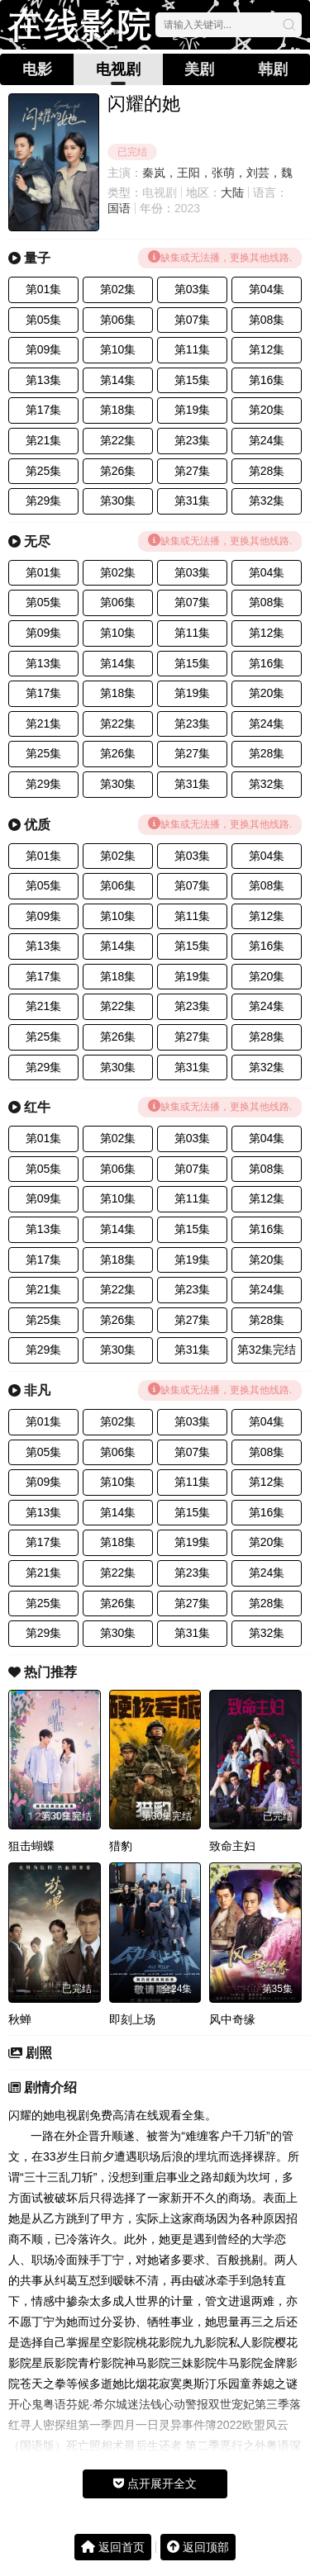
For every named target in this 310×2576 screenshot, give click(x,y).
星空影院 (112, 2342)
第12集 (267, 349)
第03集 (192, 289)
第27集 (192, 470)
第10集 (118, 349)
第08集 (267, 319)
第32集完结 (267, 1349)
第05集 (44, 319)
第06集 (118, 319)
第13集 (44, 380)
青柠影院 (101, 2363)
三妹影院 (193, 2363)
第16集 (267, 380)
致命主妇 (232, 1846)
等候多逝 (89, 2383)
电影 (37, 69)
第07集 (192, 319)
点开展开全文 (155, 2483)
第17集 (44, 409)
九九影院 (205, 2342)
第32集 (267, 500)
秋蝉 (19, 2019)
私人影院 (251, 2342)
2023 (187, 208)
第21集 (44, 440)
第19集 (192, 409)
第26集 (118, 470)
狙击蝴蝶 (31, 1846)
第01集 (44, 289)
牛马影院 (240, 2363)
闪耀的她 (31, 2115)
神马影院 (147, 2363)
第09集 (44, 349)
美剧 (199, 69)
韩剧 (273, 69)
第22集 (118, 440)
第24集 (267, 440)
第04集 (267, 289)
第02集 (118, 289)
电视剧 (118, 69)
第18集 (118, 409)
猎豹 (120, 1846)
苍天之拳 (43, 2383)
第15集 (192, 380)
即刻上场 (132, 2019)
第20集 (267, 409)
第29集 (44, 500)
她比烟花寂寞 (147, 2383)
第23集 (192, 440)
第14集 (118, 380)
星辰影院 (54, 2363)
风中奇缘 (232, 2019)
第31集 (192, 500)
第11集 (192, 349)
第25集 (44, 470)
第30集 (118, 500)
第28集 (267, 470)
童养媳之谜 (269, 2383)
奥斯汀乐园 (211, 2383)
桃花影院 (159, 2342)
